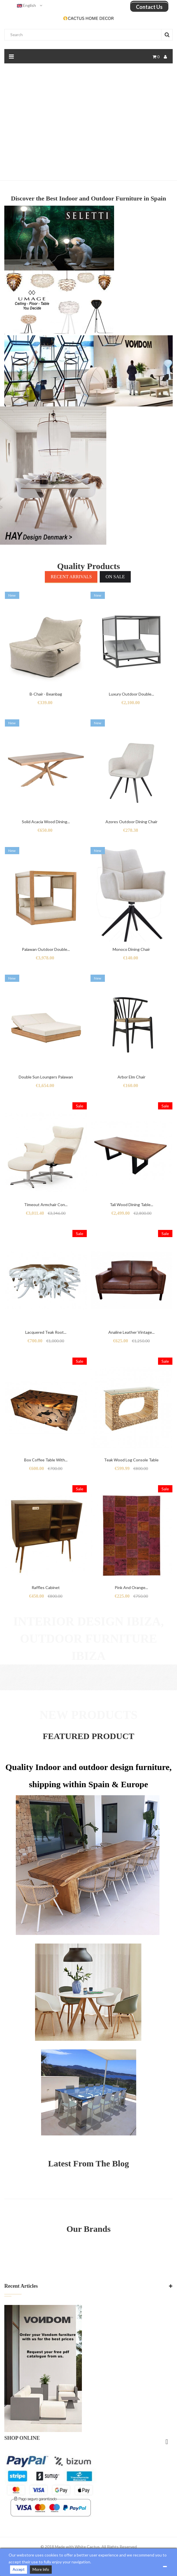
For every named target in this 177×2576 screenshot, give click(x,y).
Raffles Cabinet (46, 1587)
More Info (40, 2569)
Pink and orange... (131, 1587)
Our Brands (88, 2229)
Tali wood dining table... (131, 1204)
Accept (18, 2569)
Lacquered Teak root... (45, 1332)
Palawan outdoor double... (46, 949)
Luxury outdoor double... (131, 694)
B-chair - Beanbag (46, 694)
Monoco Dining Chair (131, 949)
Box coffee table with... (46, 1459)
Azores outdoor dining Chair (131, 821)
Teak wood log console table (131, 1459)
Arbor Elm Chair (131, 1076)
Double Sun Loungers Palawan (46, 1076)
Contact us (149, 7)
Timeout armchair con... (46, 1204)
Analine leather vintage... (131, 1332)
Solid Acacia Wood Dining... (46, 821)
